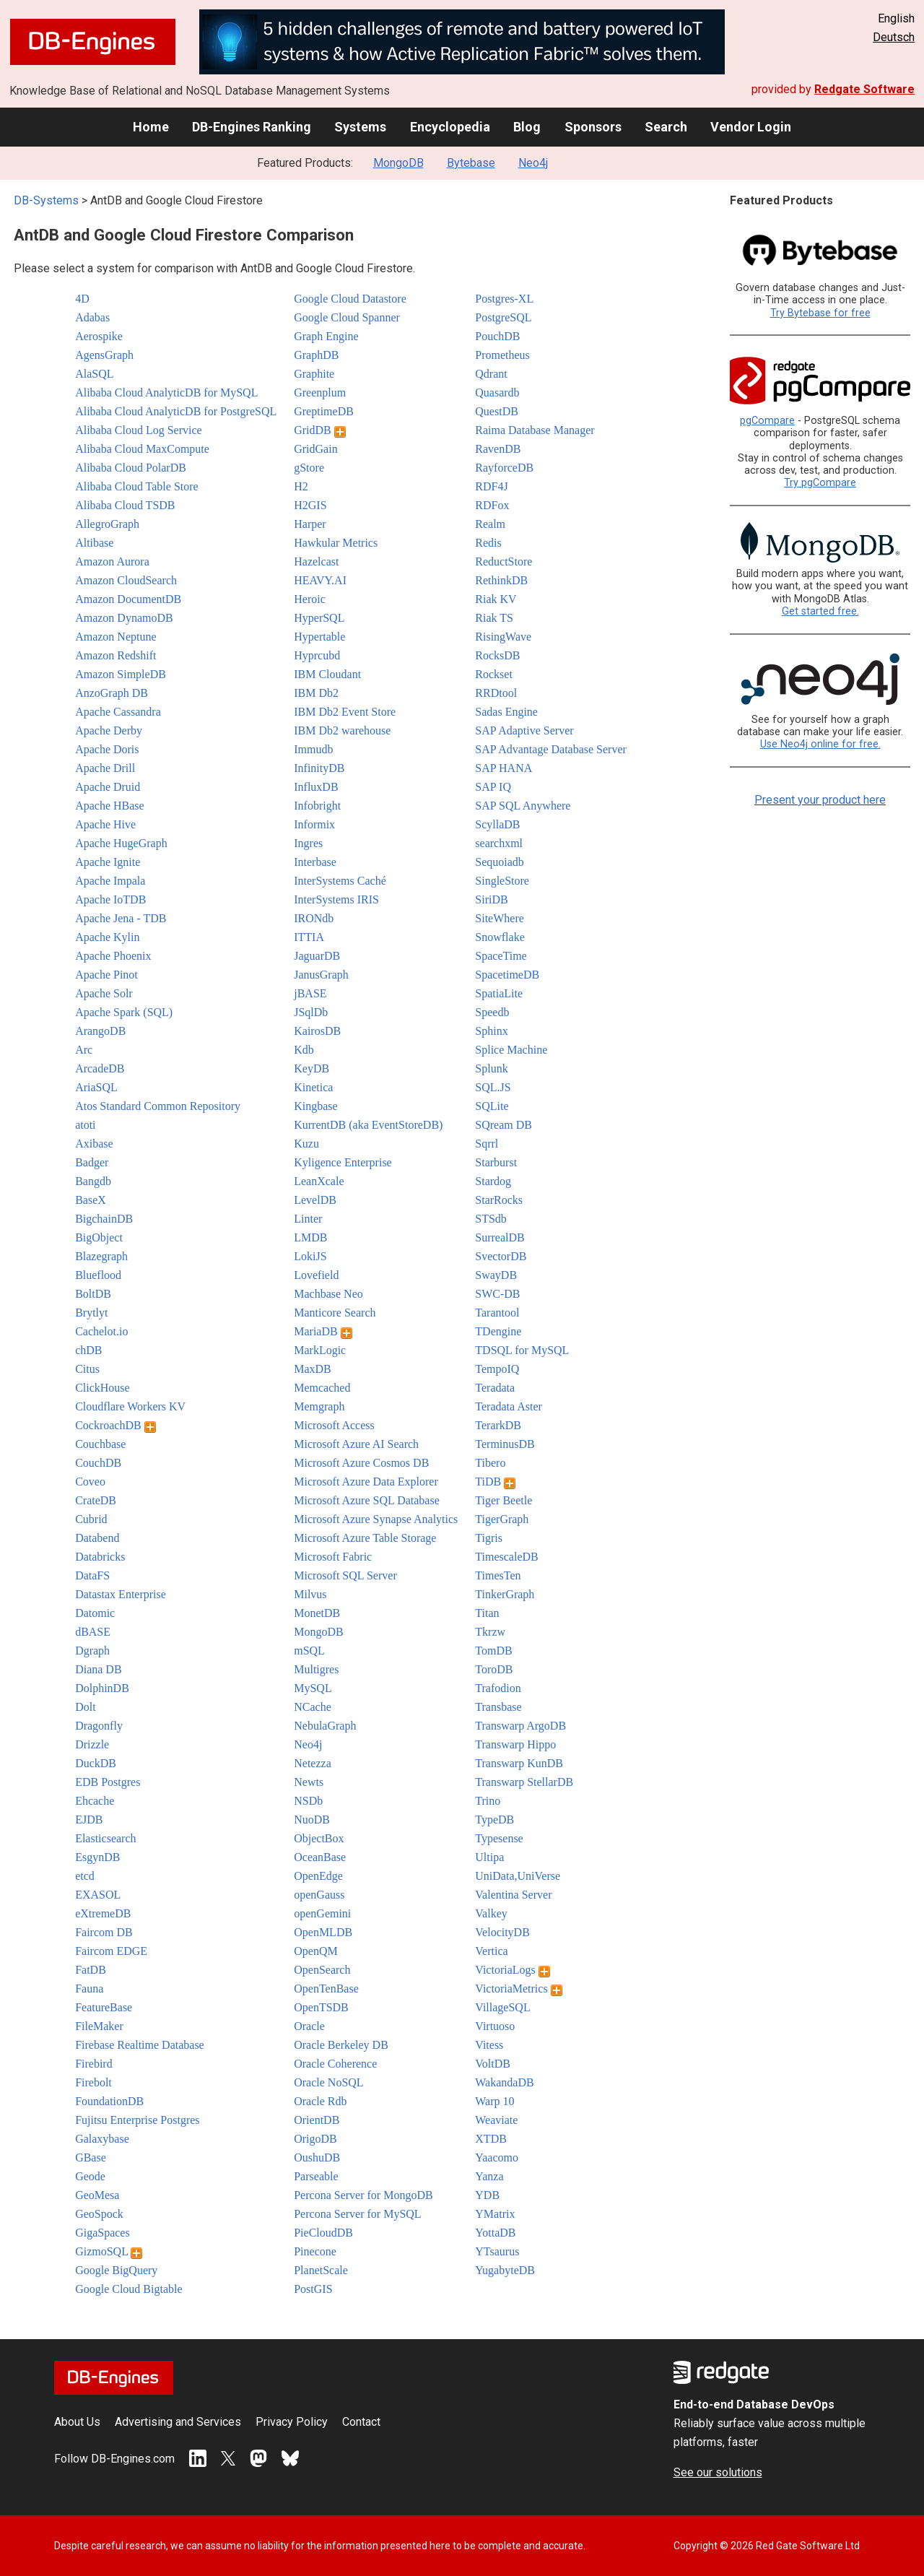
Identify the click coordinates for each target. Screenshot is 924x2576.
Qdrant (491, 374)
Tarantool (497, 1312)
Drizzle (92, 1744)
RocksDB (497, 655)
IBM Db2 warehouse (342, 730)
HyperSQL (319, 618)
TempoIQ (497, 1369)
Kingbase (315, 1106)
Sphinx (491, 1031)
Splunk (491, 1068)
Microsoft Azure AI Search (356, 1444)
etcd (85, 1876)
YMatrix (495, 2214)
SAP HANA (503, 768)
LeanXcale (319, 1181)
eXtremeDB (103, 1913)
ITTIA (309, 937)
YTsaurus (497, 2251)
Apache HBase (109, 805)
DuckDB (95, 1763)
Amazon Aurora (112, 561)
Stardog (493, 1181)
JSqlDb (311, 1012)
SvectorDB (500, 1256)
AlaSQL (94, 374)
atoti (85, 1125)
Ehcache (94, 1801)
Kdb (304, 1050)
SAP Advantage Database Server (551, 749)
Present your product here (820, 800)
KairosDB (317, 1031)
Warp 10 (494, 2101)
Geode (90, 2176)
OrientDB (316, 2120)
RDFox (492, 505)
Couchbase (100, 1444)
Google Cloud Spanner (347, 317)
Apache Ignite (107, 862)
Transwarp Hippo (515, 1744)
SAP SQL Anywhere (522, 805)
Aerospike (99, 336)
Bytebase (471, 163)
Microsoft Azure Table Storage (365, 1538)
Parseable (316, 2176)
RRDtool (496, 693)
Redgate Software (864, 89)
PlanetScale (321, 2270)
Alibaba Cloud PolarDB (130, 467)
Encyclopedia (450, 126)
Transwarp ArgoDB (520, 1725)
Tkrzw (490, 1632)
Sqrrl (486, 1143)
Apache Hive (105, 824)
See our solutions (718, 2472)
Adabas (92, 317)
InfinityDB (319, 768)
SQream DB (503, 1125)
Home (151, 126)
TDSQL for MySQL (522, 1350)
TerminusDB (504, 1444)
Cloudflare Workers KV (130, 1406)
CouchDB (98, 1463)
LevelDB (315, 1200)
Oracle (309, 2026)
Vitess (489, 2045)
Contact (361, 2422)
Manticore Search (334, 1312)
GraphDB (316, 355)
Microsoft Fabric (333, 1557)
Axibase (94, 1143)
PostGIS (313, 2289)
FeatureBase (103, 2007)
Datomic (95, 1613)
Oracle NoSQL (328, 2082)
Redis (488, 543)
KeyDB (311, 1068)
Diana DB (98, 1669)
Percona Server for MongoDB (363, 2195)
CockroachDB (115, 1425)
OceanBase (320, 1857)
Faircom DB (104, 1932)
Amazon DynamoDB (124, 618)
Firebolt (93, 2082)
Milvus (310, 1594)
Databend (97, 1538)
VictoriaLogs (512, 1970)
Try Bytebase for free (820, 313)
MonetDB (317, 1613)
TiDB (495, 1481)
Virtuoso (495, 2026)
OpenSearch (322, 1970)
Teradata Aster (508, 1406)
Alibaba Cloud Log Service (138, 430)
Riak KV (495, 599)
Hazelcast (316, 561)
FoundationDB (109, 2101)
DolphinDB (102, 1688)
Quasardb (497, 392)
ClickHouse (102, 1388)
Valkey (491, 1913)
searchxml (499, 843)
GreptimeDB (324, 411)
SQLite (491, 1106)
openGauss (319, 1894)
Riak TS (494, 618)
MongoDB (398, 163)
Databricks (100, 1557)
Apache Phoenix (113, 956)
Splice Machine (511, 1050)
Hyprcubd (317, 655)
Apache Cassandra (118, 712)
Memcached (322, 1388)
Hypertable (319, 636)
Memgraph (319, 1406)
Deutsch (894, 37)
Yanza (489, 2176)
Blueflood (98, 1275)
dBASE (92, 1632)
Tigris (488, 1538)
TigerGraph (501, 1519)
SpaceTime (500, 956)
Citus (87, 1369)
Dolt (85, 1707)
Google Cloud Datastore (350, 298)
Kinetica (313, 1087)
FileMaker (99, 2026)
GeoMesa (97, 2195)
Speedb (492, 1012)
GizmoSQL (108, 2251)
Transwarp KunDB (519, 1763)
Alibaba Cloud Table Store (137, 486)
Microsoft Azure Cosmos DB (361, 1463)
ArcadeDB (99, 1068)
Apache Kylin (107, 937)
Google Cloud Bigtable (128, 2289)
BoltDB (93, 1294)
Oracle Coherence (335, 2063)
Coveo (90, 1481)
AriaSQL (96, 1087)
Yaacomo (496, 2157)
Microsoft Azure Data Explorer (365, 1481)
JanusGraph (321, 974)
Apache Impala (110, 881)
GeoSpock (99, 2214)
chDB (88, 1350)
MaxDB (312, 1369)
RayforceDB (504, 467)
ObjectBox (319, 1838)
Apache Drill (105, 768)
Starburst (496, 1162)
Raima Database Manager (534, 430)
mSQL (309, 1650)
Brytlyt (91, 1312)
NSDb (308, 1801)
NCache (312, 1707)
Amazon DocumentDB (128, 599)
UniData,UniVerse (517, 1876)
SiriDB (491, 899)
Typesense (499, 1838)
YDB (487, 2195)
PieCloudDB (323, 2232)
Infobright (317, 805)
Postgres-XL (504, 298)
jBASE (310, 993)
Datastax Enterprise (120, 1594)
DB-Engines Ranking (251, 126)
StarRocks (499, 1200)
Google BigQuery (116, 2270)
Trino (487, 1801)
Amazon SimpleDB (120, 674)
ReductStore (503, 561)
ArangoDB (100, 1031)
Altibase (94, 543)
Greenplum (320, 392)
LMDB (310, 1237)
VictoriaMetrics (518, 1988)
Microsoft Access (334, 1425)
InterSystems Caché (340, 881)
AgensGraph (104, 355)
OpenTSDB (321, 2007)
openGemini (322, 1913)
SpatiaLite (499, 993)
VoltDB (492, 2063)
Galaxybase (102, 2139)
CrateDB (95, 1500)
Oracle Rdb (320, 2101)
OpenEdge (318, 1876)
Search (666, 126)
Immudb (313, 749)
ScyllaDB (497, 824)
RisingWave (503, 636)
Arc (83, 1050)
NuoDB (312, 1819)
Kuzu (306, 1143)
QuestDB (496, 411)
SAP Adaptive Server (524, 730)
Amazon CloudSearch (126, 580)
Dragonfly (99, 1725)
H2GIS (310, 505)
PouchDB (497, 336)
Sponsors (593, 126)
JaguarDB (317, 956)
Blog (527, 126)
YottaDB (495, 2232)
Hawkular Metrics (336, 543)
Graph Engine (326, 336)
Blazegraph (101, 1256)
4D (82, 298)
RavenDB (497, 449)
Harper (310, 524)
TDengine (498, 1331)
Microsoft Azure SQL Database (367, 1500)
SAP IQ (493, 787)
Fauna (89, 1988)
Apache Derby (108, 730)
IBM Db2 (316, 693)
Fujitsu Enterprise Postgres (137, 2120)
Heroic (310, 599)
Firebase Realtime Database (139, 2045)
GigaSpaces (102, 2232)
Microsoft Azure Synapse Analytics (376, 1519)
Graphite (314, 374)
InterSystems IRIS (336, 899)
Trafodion (497, 1688)
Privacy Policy (292, 2422)
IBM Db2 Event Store (345, 712)
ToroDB (494, 1669)
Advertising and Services (178, 2422)
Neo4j (533, 163)
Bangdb (93, 1181)
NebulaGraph (325, 1725)
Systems (360, 126)
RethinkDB (501, 580)
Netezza (312, 1763)
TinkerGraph (504, 1594)
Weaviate (496, 2120)
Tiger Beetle (503, 1500)
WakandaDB (504, 2082)
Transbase (498, 1707)
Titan (487, 1613)
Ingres (308, 843)
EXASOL (98, 1894)
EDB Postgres (107, 1782)
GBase (90, 2157)
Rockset (494, 674)
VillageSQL (502, 2007)
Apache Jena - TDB (120, 918)
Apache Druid (107, 787)
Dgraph (92, 1650)
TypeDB (494, 1819)
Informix (314, 824)
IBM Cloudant (327, 674)
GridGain (315, 449)
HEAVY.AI (320, 580)
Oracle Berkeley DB (341, 2045)
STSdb (491, 1219)
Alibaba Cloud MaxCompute (142, 449)
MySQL (312, 1688)
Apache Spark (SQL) (124, 1012)
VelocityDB (502, 1932)
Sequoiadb (499, 862)
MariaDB (323, 1331)
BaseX (90, 1200)
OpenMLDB (323, 1932)
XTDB (491, 2139)
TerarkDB (498, 1425)
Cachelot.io (101, 1331)
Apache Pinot (106, 974)
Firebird (94, 2063)
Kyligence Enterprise (343, 1162)
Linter (308, 1219)
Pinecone (315, 2251)
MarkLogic (320, 1350)
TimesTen (497, 1575)
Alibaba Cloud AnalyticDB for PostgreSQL (175, 411)
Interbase (315, 862)
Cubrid (91, 1519)
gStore (309, 467)
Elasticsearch (105, 1838)
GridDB (320, 430)
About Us (77, 2422)
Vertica (491, 1951)
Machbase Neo (328, 1294)
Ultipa (489, 1857)
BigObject (99, 1237)
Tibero (490, 1463)
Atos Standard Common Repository (157, 1106)
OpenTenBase (326, 1988)
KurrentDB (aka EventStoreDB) (368, 1125)
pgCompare (767, 421)
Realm (490, 524)
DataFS (92, 1575)
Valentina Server (513, 1894)
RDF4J (491, 486)
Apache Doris (107, 749)
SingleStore (502, 881)
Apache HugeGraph (121, 843)
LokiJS (310, 1256)
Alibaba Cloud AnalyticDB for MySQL (166, 392)
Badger (91, 1162)
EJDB (89, 1819)
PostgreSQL (503, 317)
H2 (301, 486)
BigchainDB (104, 1219)
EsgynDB (97, 1857)
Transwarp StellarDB (524, 1782)
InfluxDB (316, 787)
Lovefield (316, 1275)
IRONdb (314, 918)
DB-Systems (46, 200)
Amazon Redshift (115, 655)
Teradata (495, 1388)
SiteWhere (499, 918)
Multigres (316, 1669)
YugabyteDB (505, 2270)
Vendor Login (750, 126)
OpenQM (315, 1951)
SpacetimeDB (507, 974)
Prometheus (502, 355)
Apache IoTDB (110, 899)
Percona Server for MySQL (357, 2214)
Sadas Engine (506, 712)
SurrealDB (499, 1237)
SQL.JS (492, 1087)
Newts (308, 1782)
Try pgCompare (820, 483)
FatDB (90, 1970)
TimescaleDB (506, 1557)
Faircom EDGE (111, 1951)
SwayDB (496, 1275)
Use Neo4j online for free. (820, 744)
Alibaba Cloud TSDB (125, 505)
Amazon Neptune (115, 636)
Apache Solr (104, 993)
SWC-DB (497, 1294)
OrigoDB (315, 2139)
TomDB (493, 1650)
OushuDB (317, 2157)
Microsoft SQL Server (345, 1575)
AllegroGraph (107, 524)
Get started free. (820, 611)
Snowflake (499, 937)
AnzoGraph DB (111, 693)
